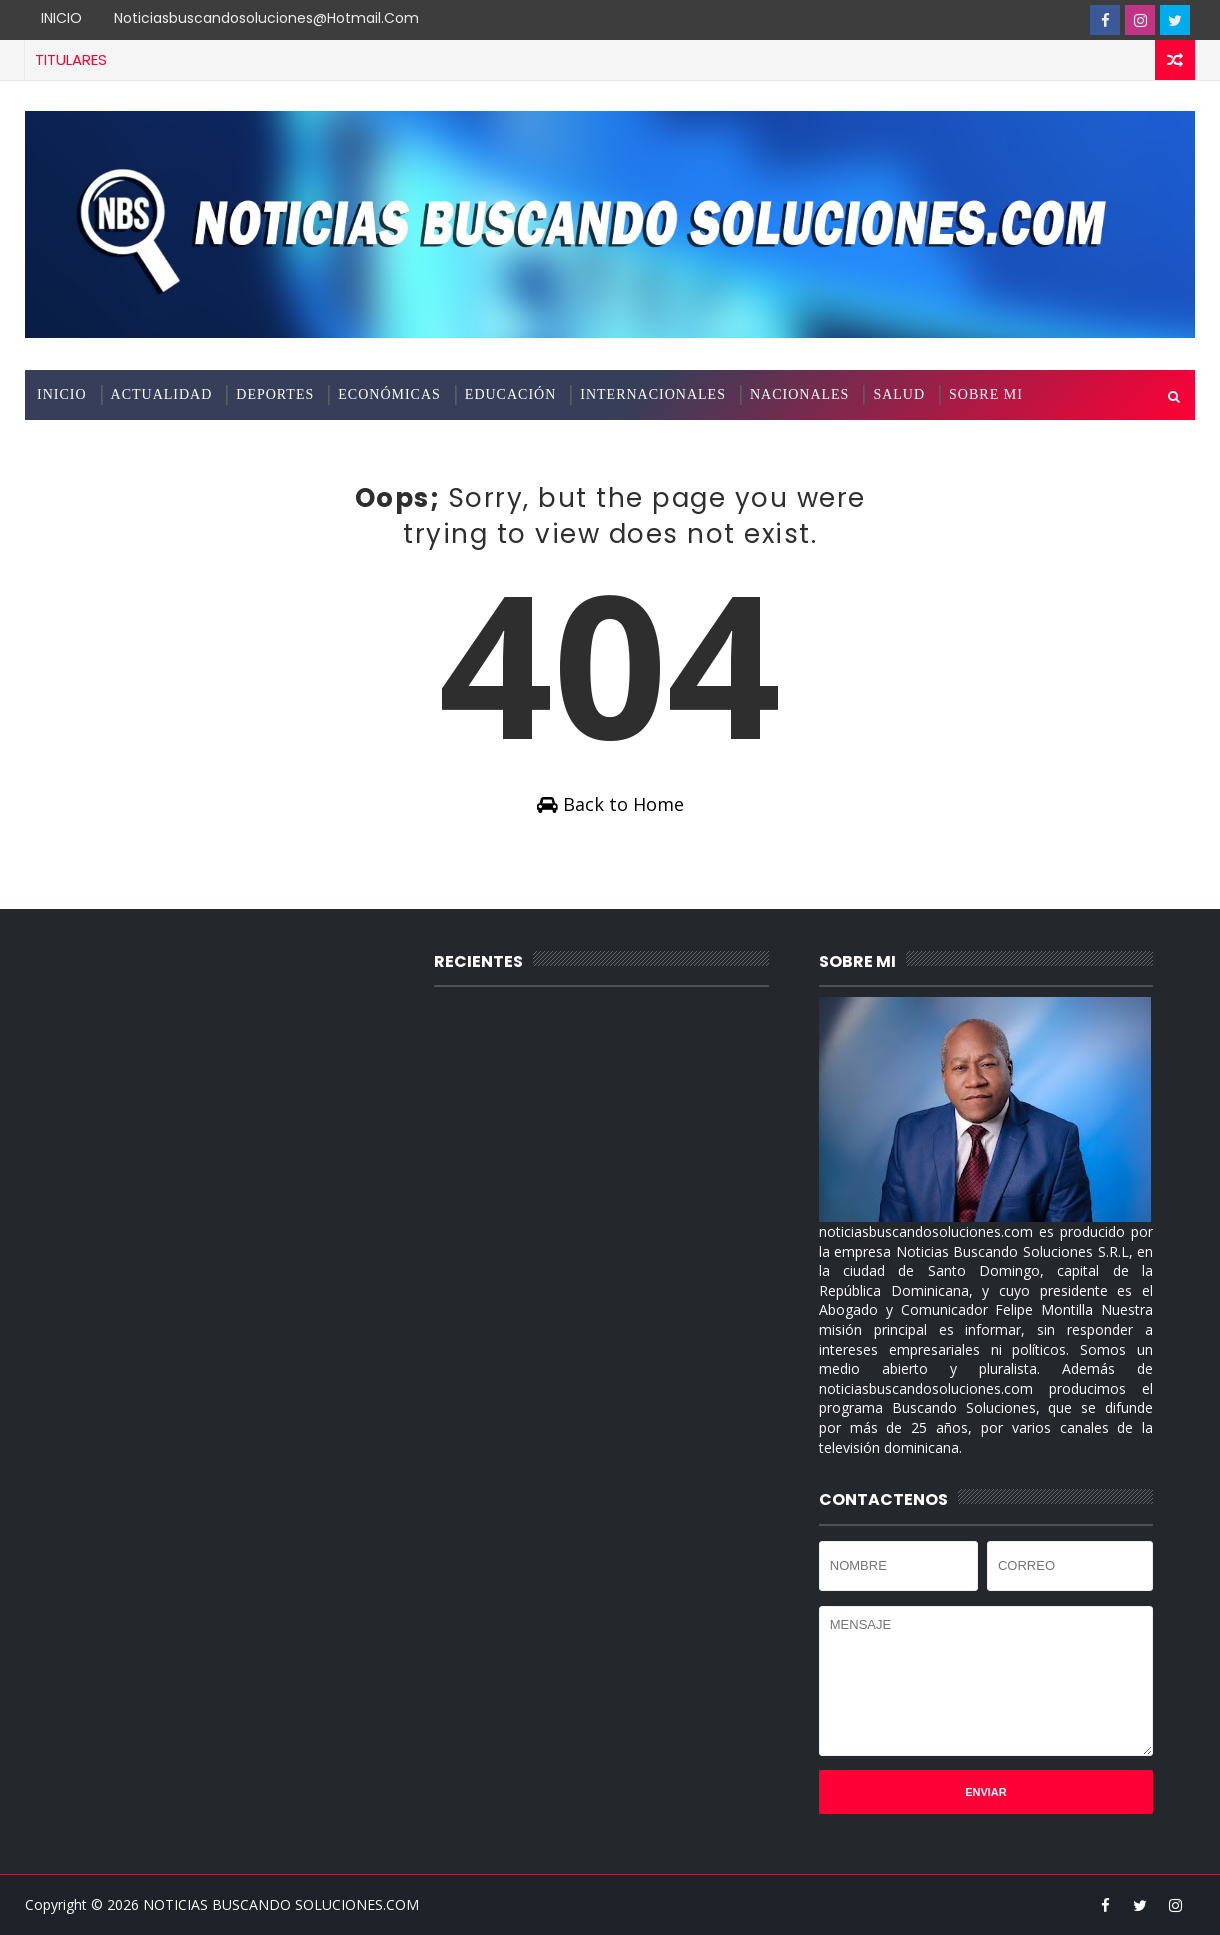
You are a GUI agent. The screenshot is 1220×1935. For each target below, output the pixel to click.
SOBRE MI (986, 394)
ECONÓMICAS (389, 394)
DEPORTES (275, 394)
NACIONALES (799, 394)
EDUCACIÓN (510, 394)
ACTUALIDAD (162, 394)
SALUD (899, 394)
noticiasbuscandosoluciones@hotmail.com (266, 18)
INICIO (61, 18)
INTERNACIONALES (653, 394)
